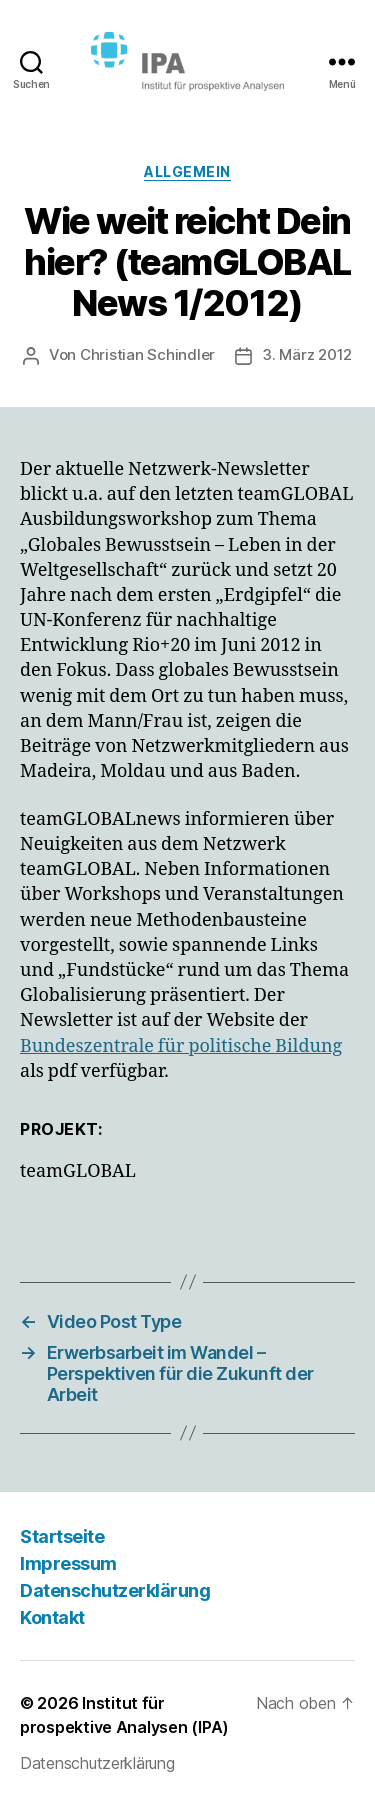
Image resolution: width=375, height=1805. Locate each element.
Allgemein (187, 171)
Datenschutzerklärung (115, 1590)
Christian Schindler (147, 354)
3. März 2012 (307, 354)
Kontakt (52, 1617)
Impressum (68, 1563)
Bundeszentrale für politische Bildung (181, 1046)
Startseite (62, 1536)
